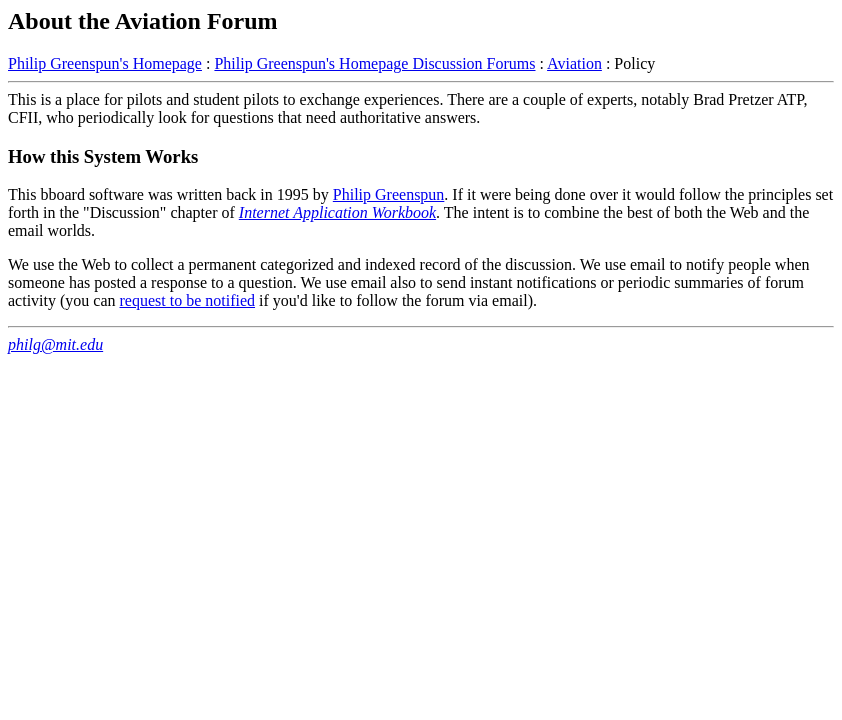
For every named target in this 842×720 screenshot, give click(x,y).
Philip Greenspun (389, 194)
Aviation (574, 63)
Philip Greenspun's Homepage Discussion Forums (374, 63)
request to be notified (188, 300)
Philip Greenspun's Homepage (105, 63)
